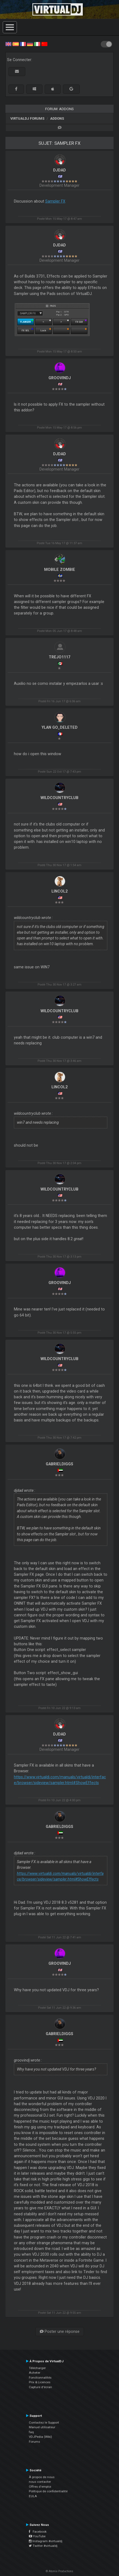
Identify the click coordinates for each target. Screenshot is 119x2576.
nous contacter (40, 2482)
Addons (57, 118)
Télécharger (37, 2368)
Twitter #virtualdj (43, 2546)
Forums (34, 2442)
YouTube (37, 2536)
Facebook (38, 2531)
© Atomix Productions (59, 2571)
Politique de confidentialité (48, 2491)
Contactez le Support (44, 2422)
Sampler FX (55, 201)
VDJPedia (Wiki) (40, 2437)
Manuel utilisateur (42, 2427)
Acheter (34, 2373)
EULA (33, 2496)
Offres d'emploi (40, 2486)
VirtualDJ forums (27, 118)
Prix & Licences (39, 2382)
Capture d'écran (40, 2387)
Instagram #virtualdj (45, 2541)
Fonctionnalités (40, 2377)
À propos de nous (41, 2477)
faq (31, 2432)
